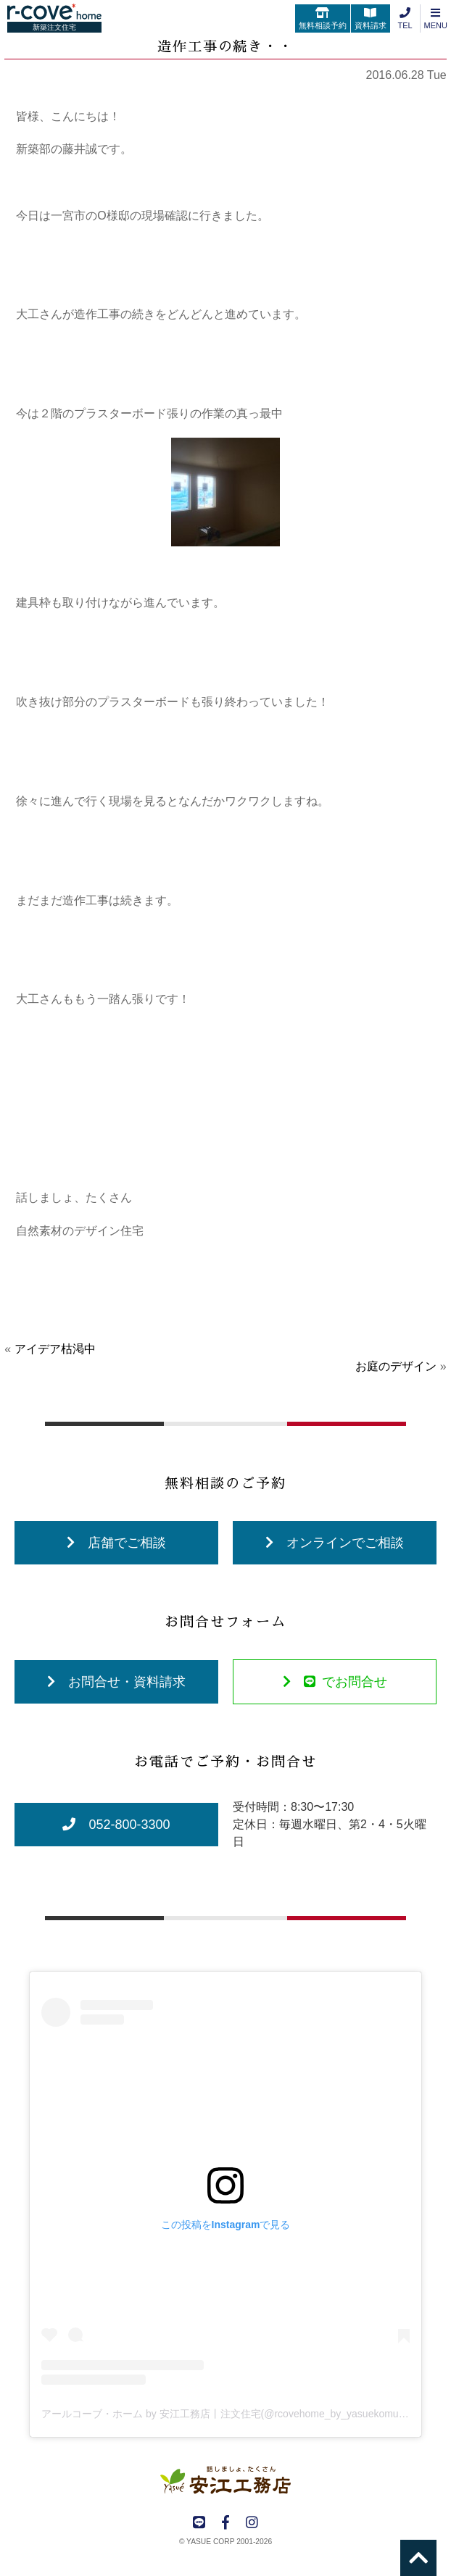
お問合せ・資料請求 (116, 1682)
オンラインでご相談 (334, 1542)
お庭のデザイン (395, 1366)
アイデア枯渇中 (55, 1349)
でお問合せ (335, 1682)
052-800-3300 (116, 1824)
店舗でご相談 (116, 1542)
